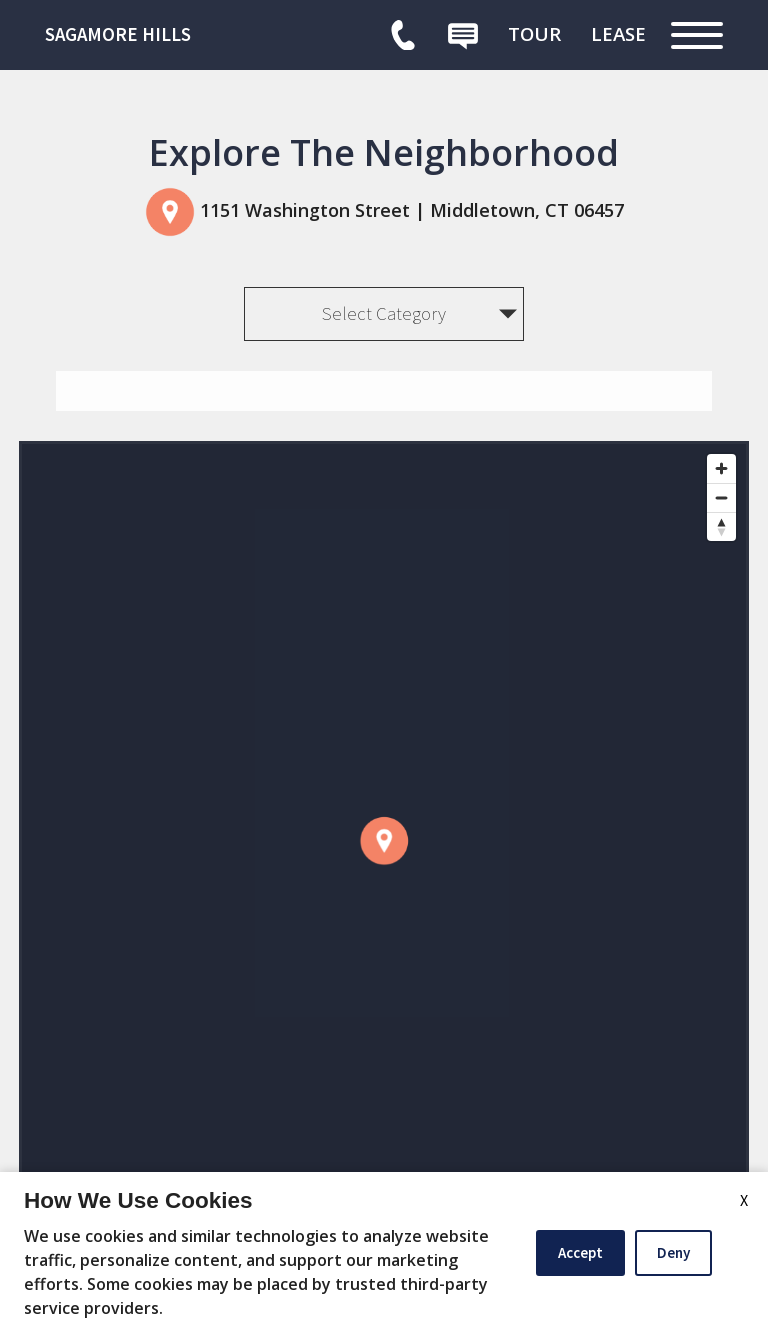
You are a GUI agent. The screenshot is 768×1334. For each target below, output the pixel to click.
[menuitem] (534, 33)
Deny (673, 1252)
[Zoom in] (721, 468)
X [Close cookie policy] (744, 1200)
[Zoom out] (721, 497)
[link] (195, 35)
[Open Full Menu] (697, 35)
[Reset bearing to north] (721, 526)
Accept (580, 1252)
